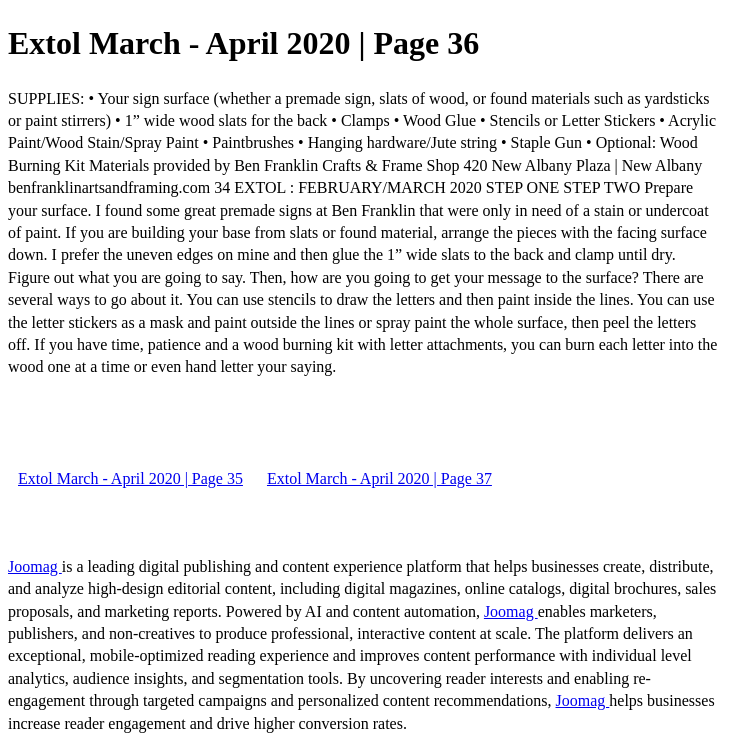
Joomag (35, 566)
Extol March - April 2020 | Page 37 (379, 478)
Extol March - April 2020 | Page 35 (130, 478)
